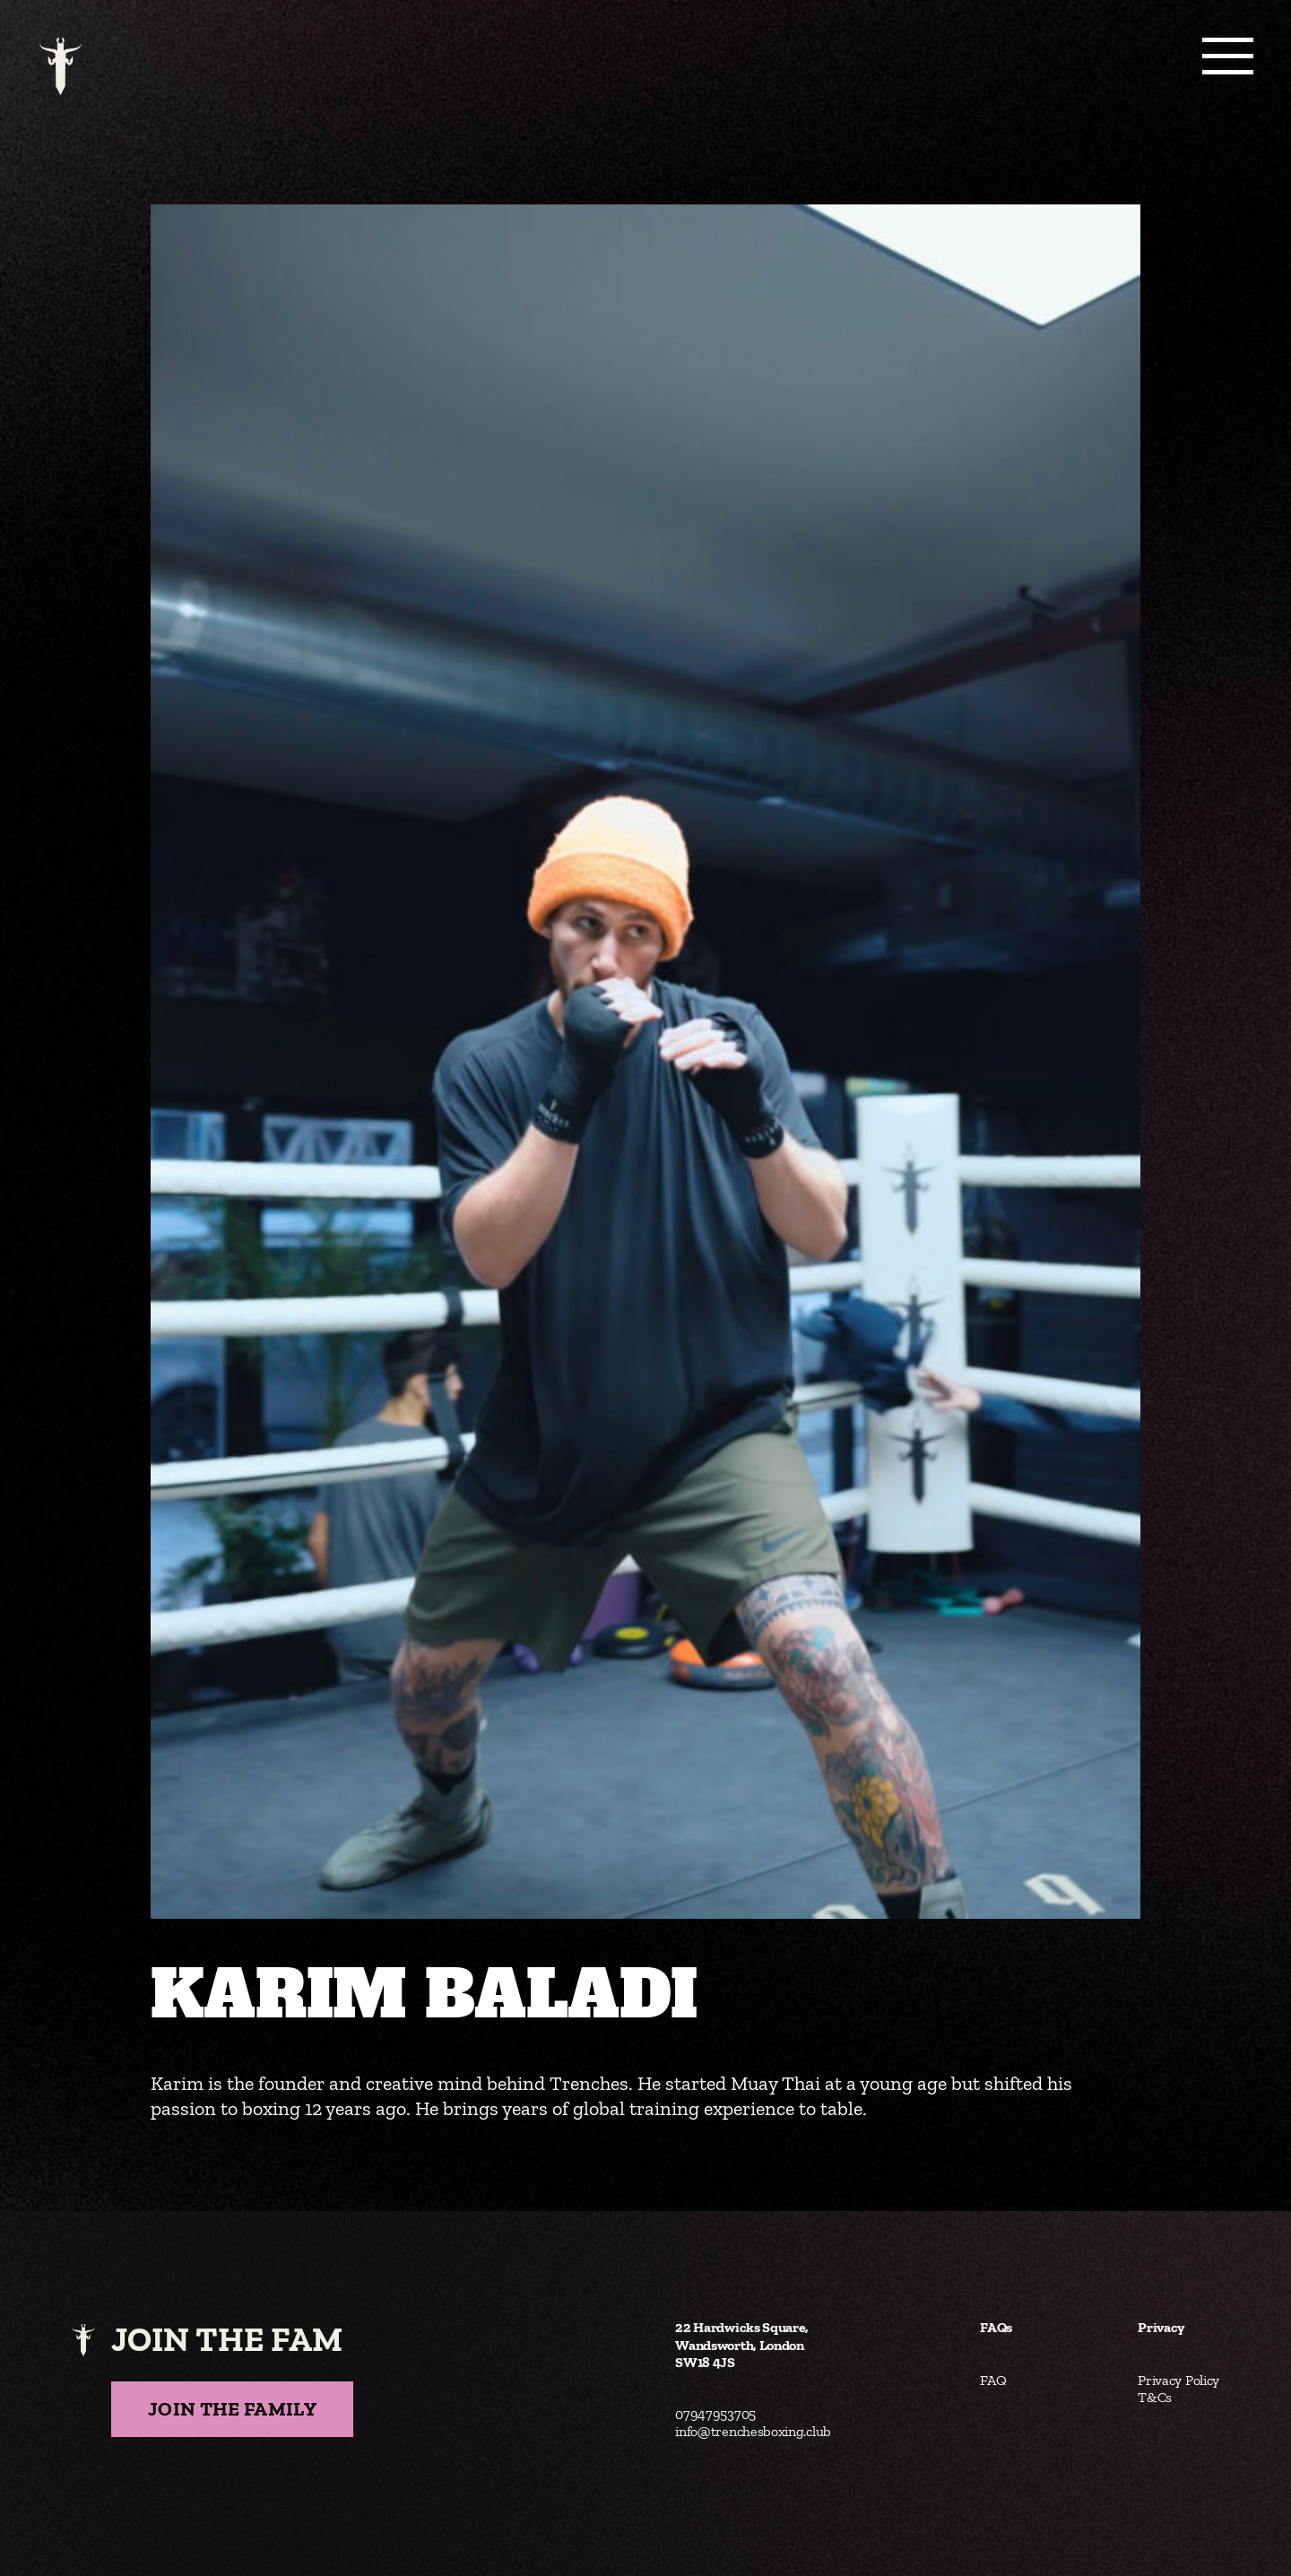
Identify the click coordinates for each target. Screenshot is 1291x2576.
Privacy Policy (1178, 2380)
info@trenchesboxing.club (753, 2431)
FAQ (993, 2380)
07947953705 (715, 2414)
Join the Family (232, 2409)
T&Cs (1155, 2397)
